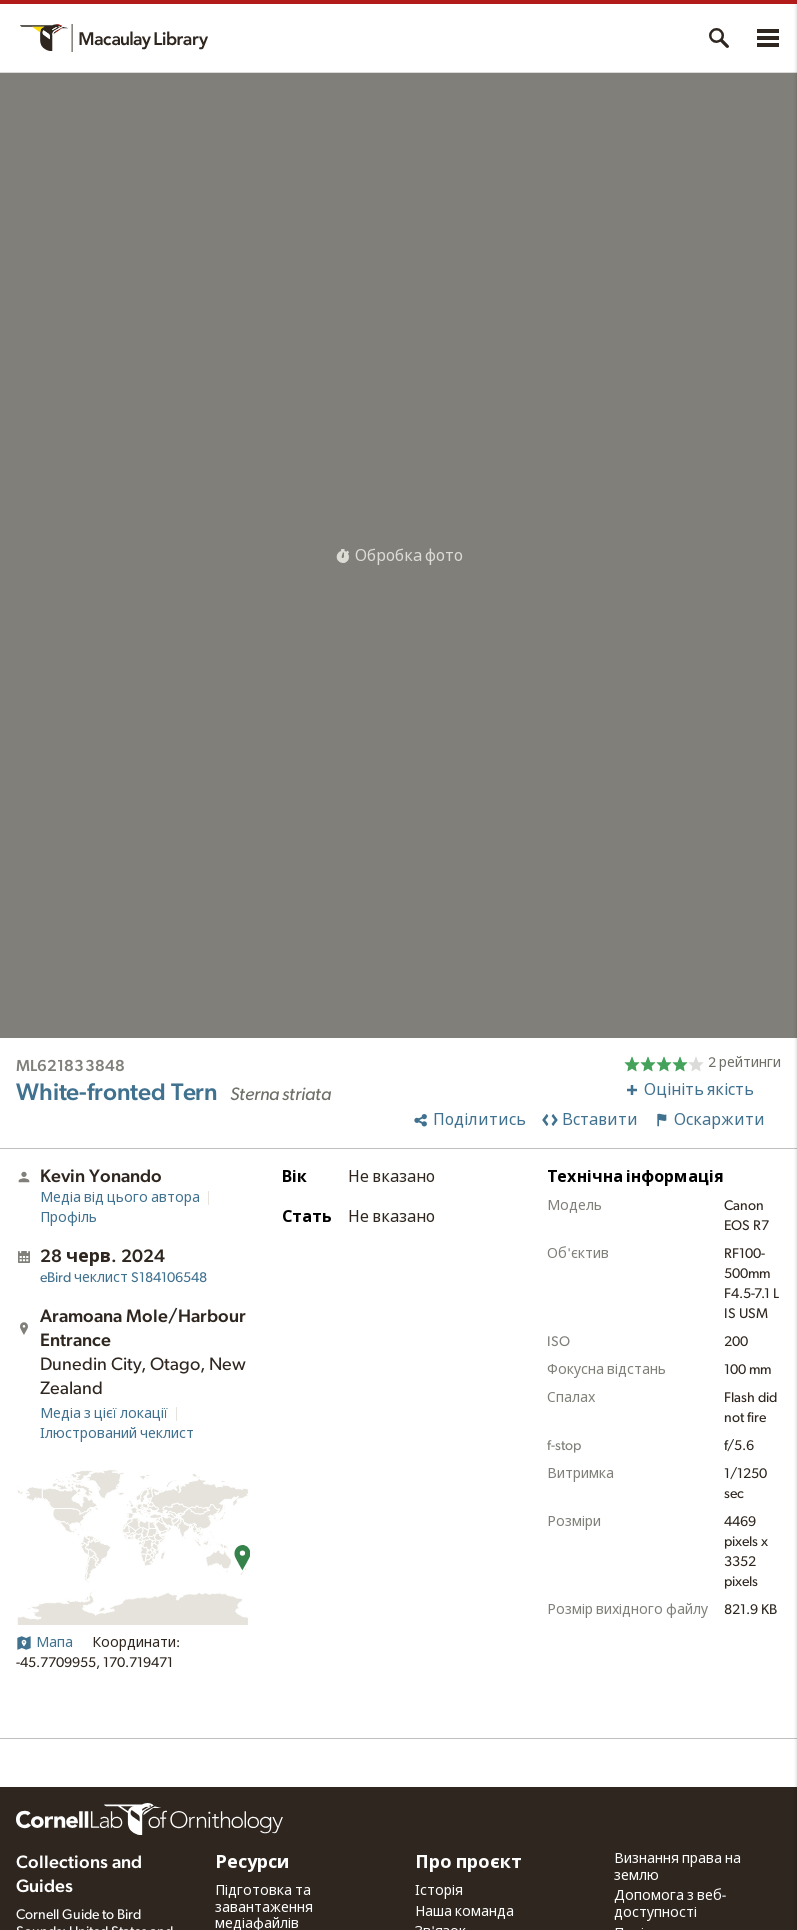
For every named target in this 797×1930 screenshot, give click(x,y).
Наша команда (464, 1912)
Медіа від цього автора (120, 1198)
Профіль (68, 1218)
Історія (439, 1891)
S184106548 (123, 1278)
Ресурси (252, 1863)
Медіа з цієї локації (104, 1414)
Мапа (44, 1643)
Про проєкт (468, 1863)
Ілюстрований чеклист (117, 1434)
